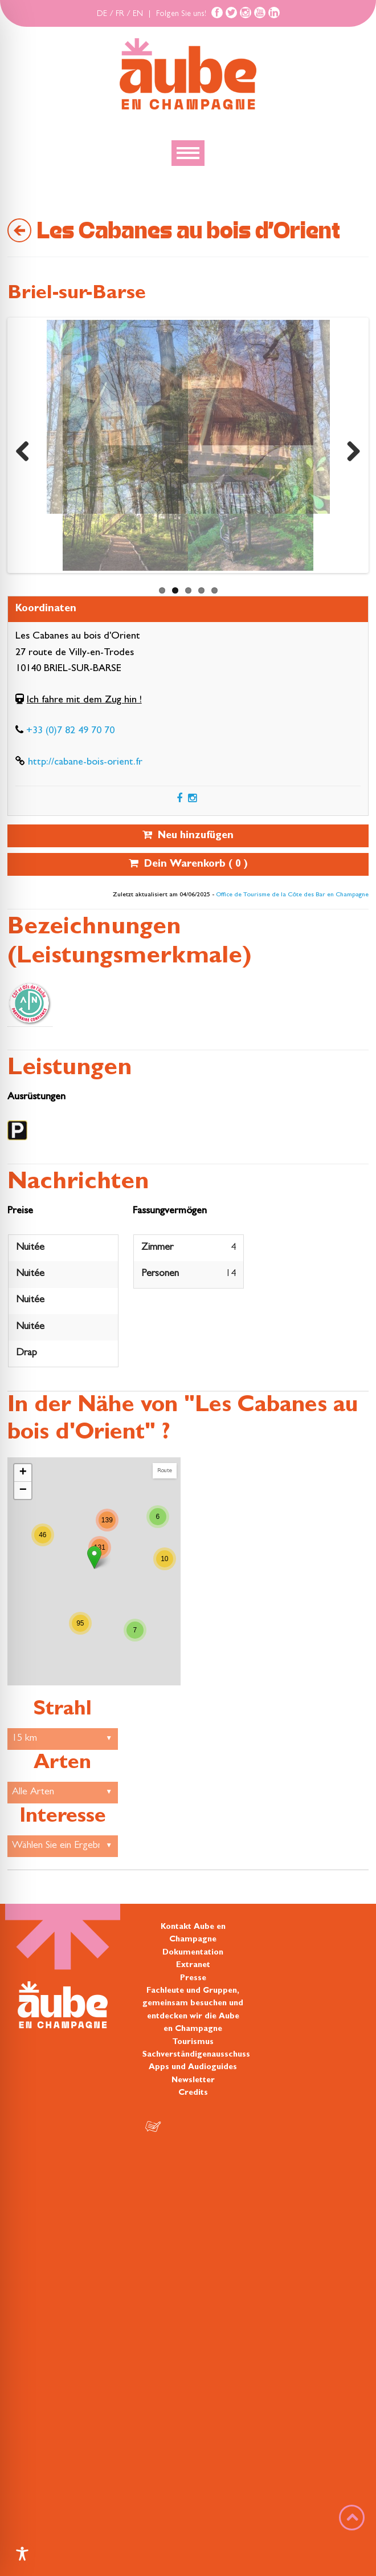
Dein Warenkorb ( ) (188, 864)
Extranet (193, 1965)
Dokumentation (192, 1953)
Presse (193, 1978)
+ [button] (23, 1472)
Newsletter (193, 2081)
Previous (26, 448)
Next (349, 448)
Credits (193, 2093)
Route (164, 1471)
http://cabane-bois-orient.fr (85, 763)
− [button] (23, 1490)
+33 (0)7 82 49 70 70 (70, 731)
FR (120, 14)
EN (138, 14)
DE (102, 14)
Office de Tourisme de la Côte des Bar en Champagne (292, 895)
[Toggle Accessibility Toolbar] (22, 2553)
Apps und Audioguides (193, 2067)
